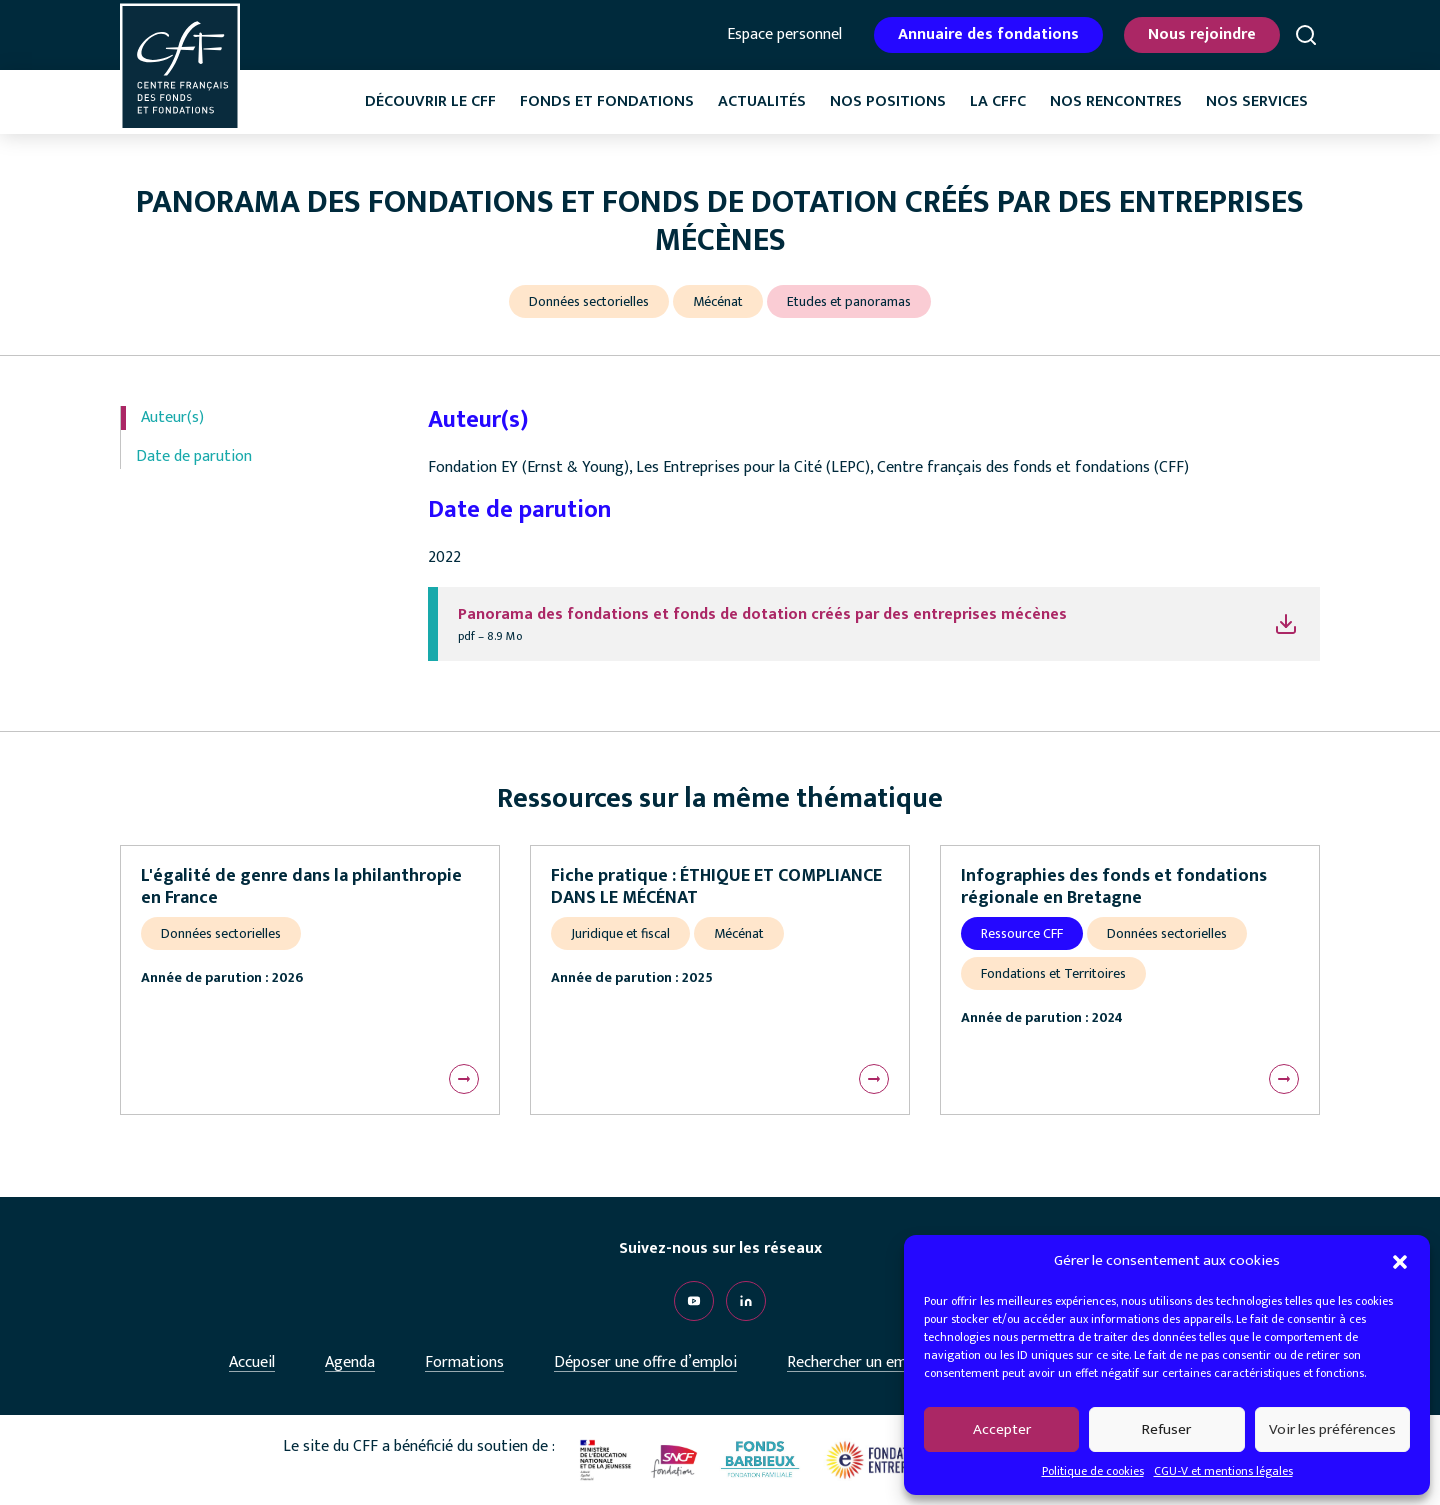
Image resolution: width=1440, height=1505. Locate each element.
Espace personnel (784, 35)
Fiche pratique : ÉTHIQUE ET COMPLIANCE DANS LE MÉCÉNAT (716, 887)
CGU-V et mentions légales (1223, 1471)
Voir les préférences (1332, 1429)
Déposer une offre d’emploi (645, 1362)
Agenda (350, 1362)
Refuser (1166, 1429)
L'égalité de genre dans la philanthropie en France (301, 887)
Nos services (1257, 101)
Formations (464, 1362)
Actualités (762, 101)
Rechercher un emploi (859, 1362)
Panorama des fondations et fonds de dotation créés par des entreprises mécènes (762, 615)
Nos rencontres (1116, 101)
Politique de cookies (1093, 1471)
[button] (1400, 1261)
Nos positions (888, 101)
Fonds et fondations (607, 101)
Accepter (1002, 1429)
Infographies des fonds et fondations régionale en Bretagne (1114, 887)
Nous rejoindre (1202, 34)
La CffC (998, 101)
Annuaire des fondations (988, 34)
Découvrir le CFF (430, 101)
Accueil (252, 1362)
